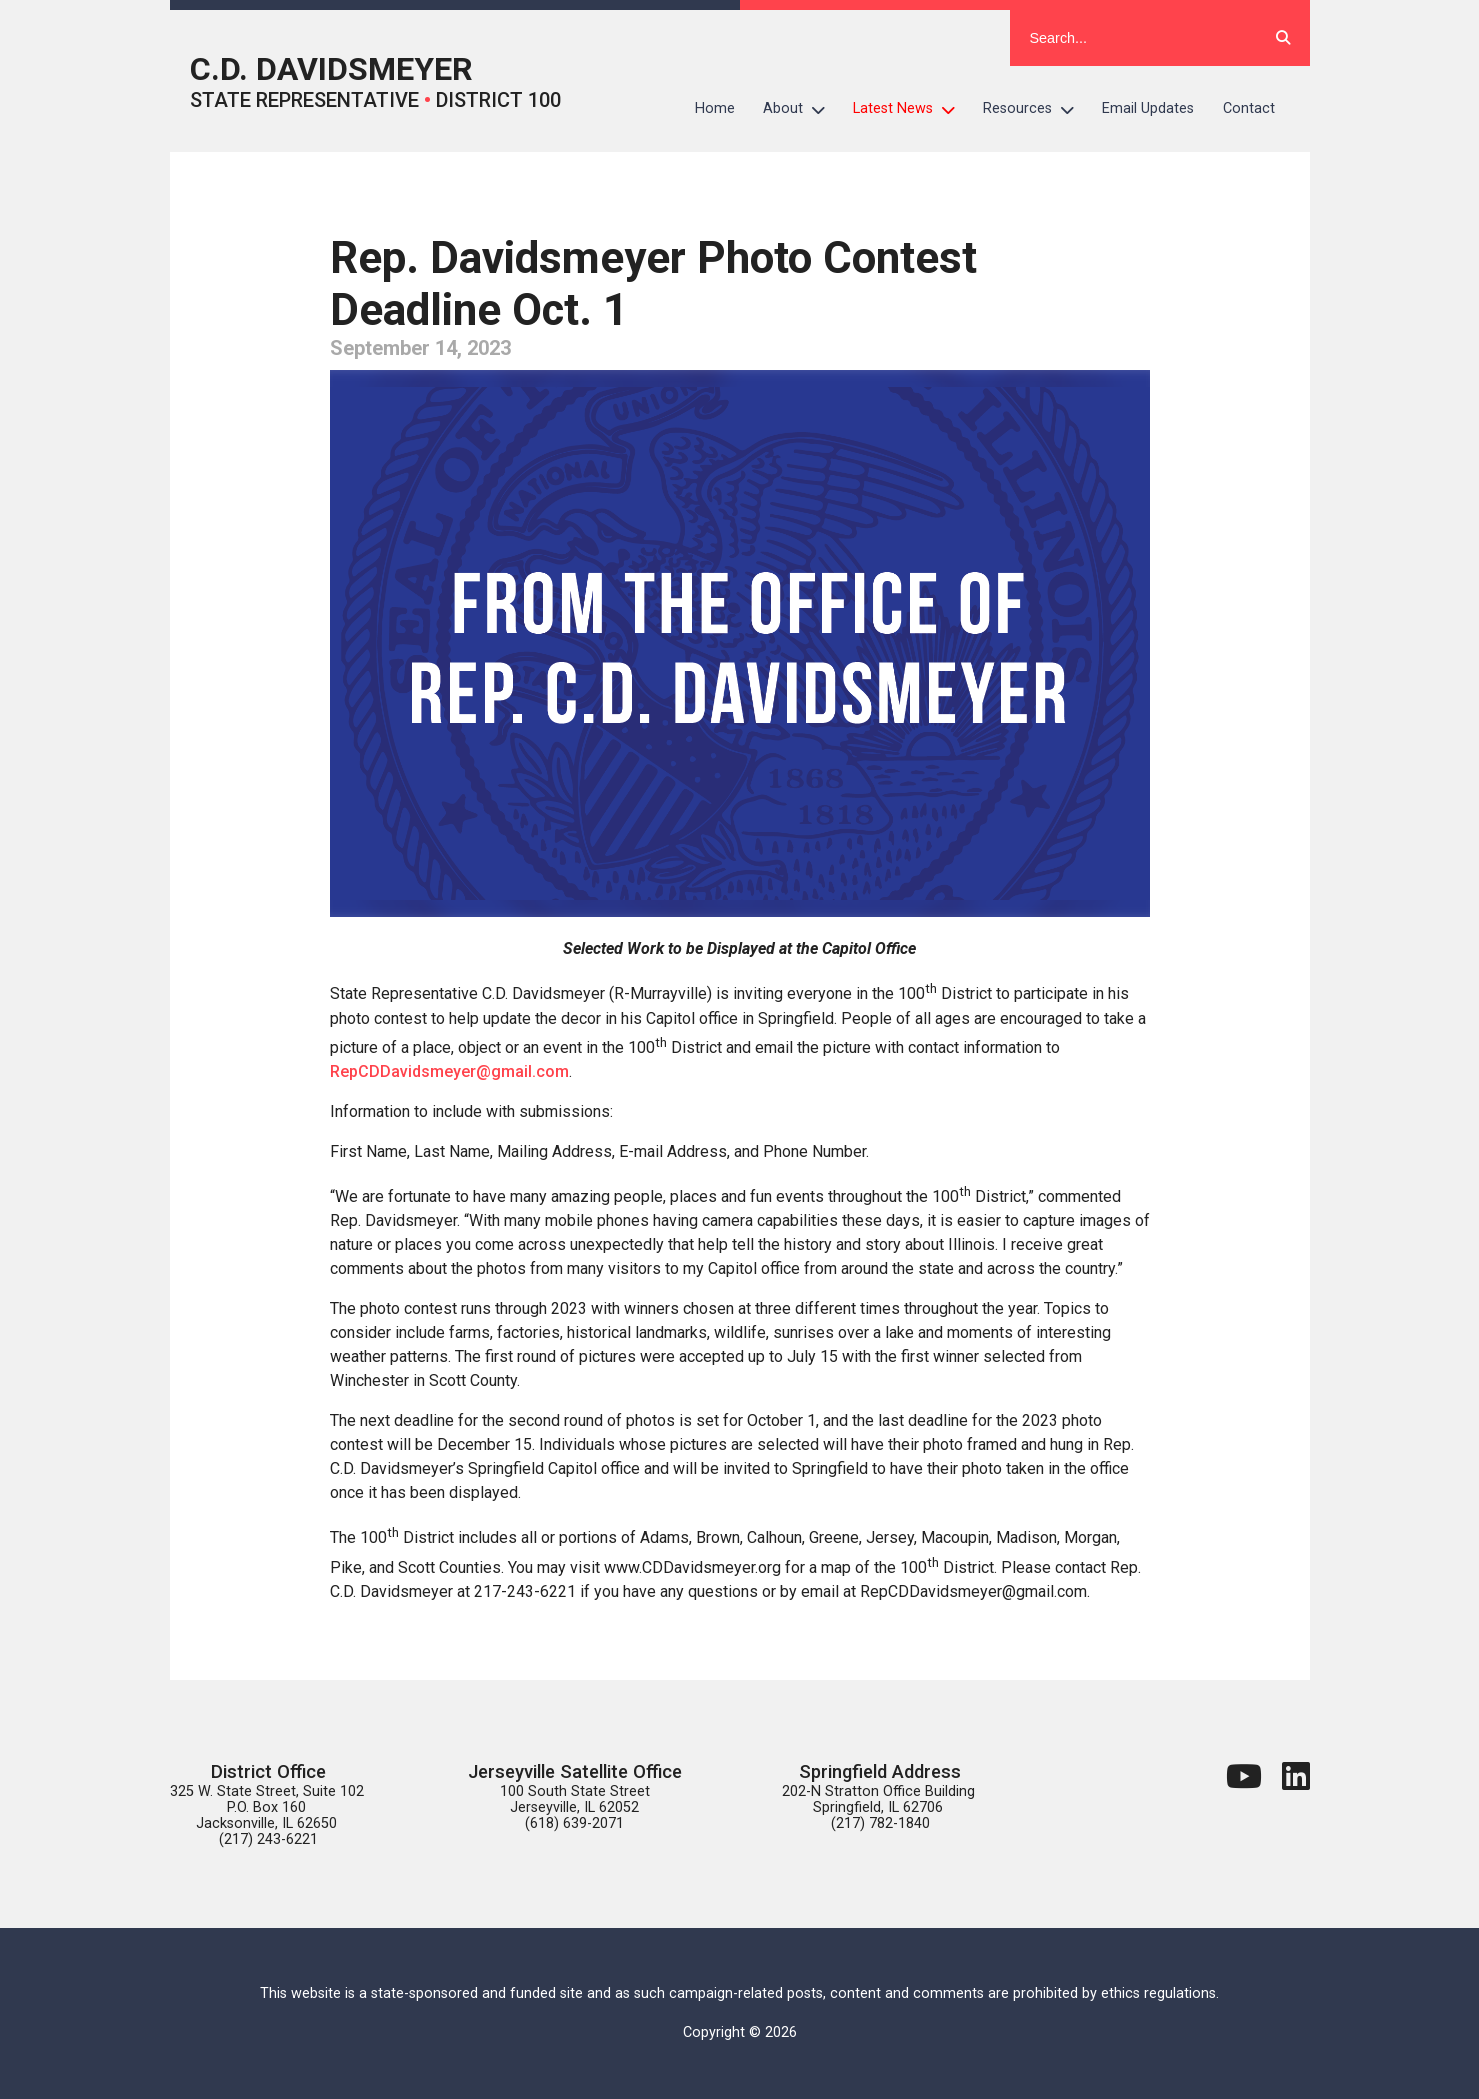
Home (715, 108)
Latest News (911, 109)
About (801, 109)
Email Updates (1148, 108)
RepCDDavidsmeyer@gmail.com (449, 1071)
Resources (1035, 109)
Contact (1249, 108)
